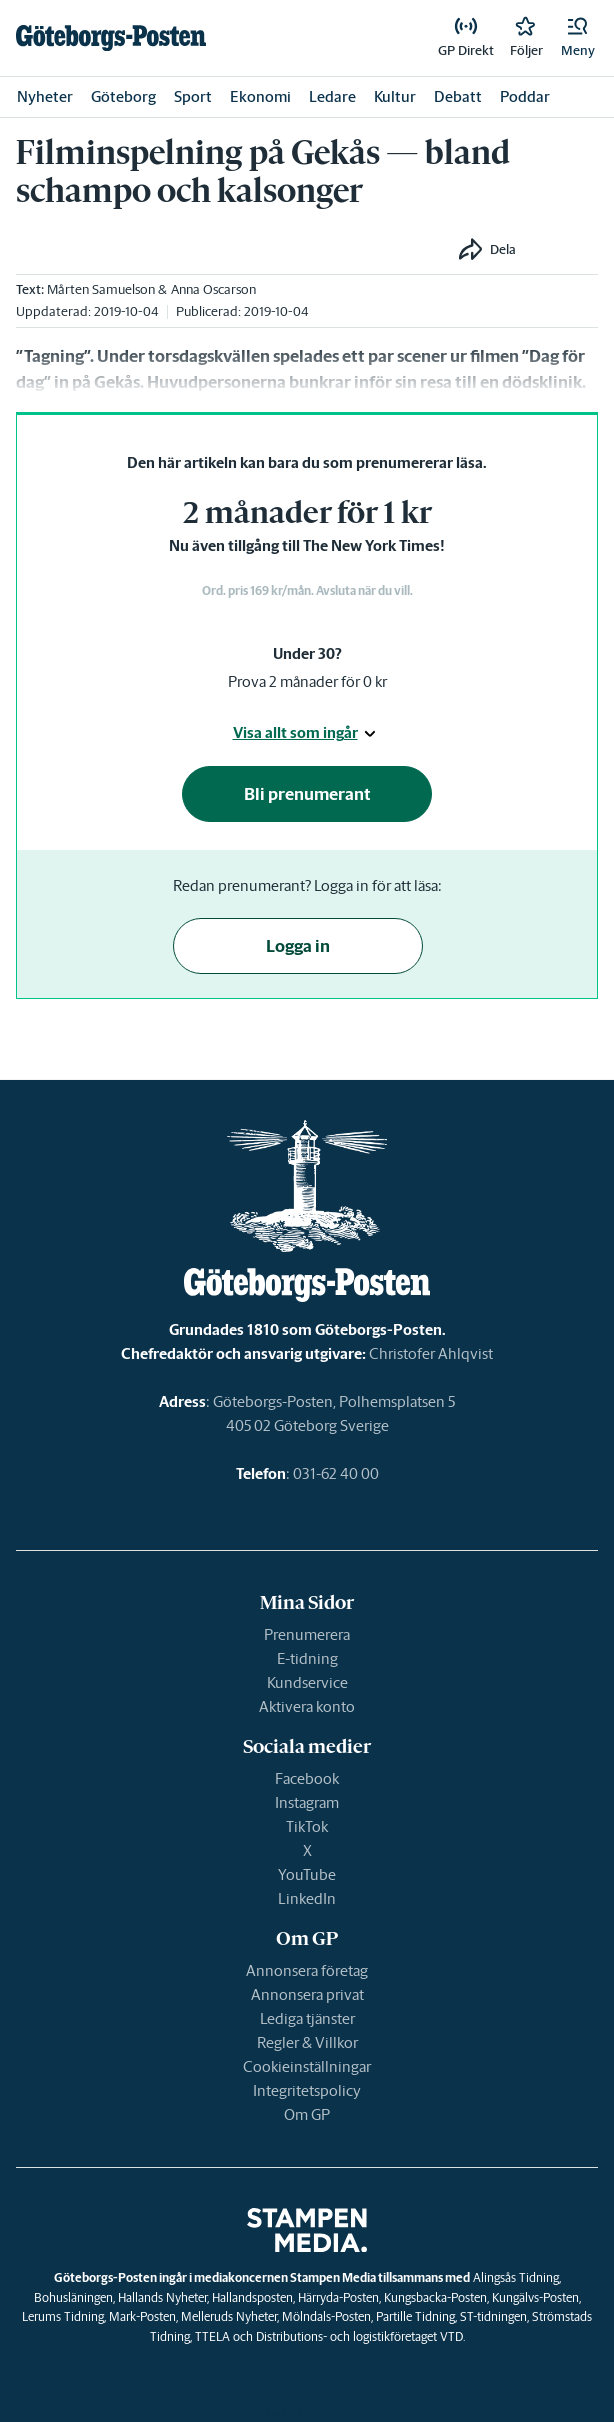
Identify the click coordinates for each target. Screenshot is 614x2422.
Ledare (332, 96)
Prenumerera (307, 1634)
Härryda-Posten (338, 2297)
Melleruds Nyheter (229, 2316)
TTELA (212, 2336)
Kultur (395, 96)
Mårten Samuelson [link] (101, 289)
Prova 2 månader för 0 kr (307, 681)
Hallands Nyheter (162, 2297)
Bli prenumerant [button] (307, 794)
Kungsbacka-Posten (435, 2297)
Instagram (307, 1802)
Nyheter (45, 96)
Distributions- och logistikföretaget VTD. (360, 2336)
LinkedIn (307, 1898)
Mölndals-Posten (326, 2316)
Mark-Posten (142, 2316)
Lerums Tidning (63, 2316)
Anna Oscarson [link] (213, 289)
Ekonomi (260, 96)
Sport (193, 96)
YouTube (307, 1874)
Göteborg (123, 96)
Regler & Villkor (307, 2042)
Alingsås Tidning (516, 2277)
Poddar (525, 96)
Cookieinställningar (307, 2066)
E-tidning (307, 1658)
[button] (578, 38)
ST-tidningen (493, 2316)
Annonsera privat (307, 1994)
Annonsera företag (307, 1970)
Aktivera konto (307, 1706)
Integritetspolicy (307, 2090)
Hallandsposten (252, 2297)
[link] (111, 38)
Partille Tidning (415, 2316)
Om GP (307, 2114)
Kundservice (307, 1682)
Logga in (298, 946)
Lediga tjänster (307, 2018)
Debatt (458, 96)
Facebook (307, 1778)
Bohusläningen (73, 2297)
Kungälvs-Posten (535, 2297)
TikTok (307, 1826)
